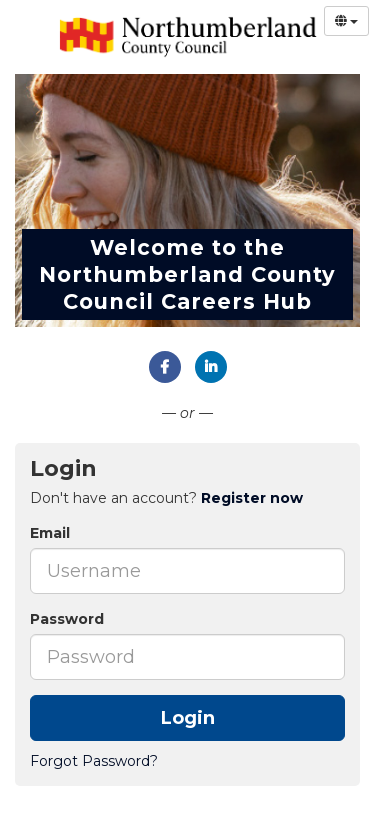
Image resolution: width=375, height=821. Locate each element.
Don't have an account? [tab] (166, 498)
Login (188, 718)
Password (67, 619)
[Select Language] (346, 21)
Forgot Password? (94, 761)
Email (50, 533)
